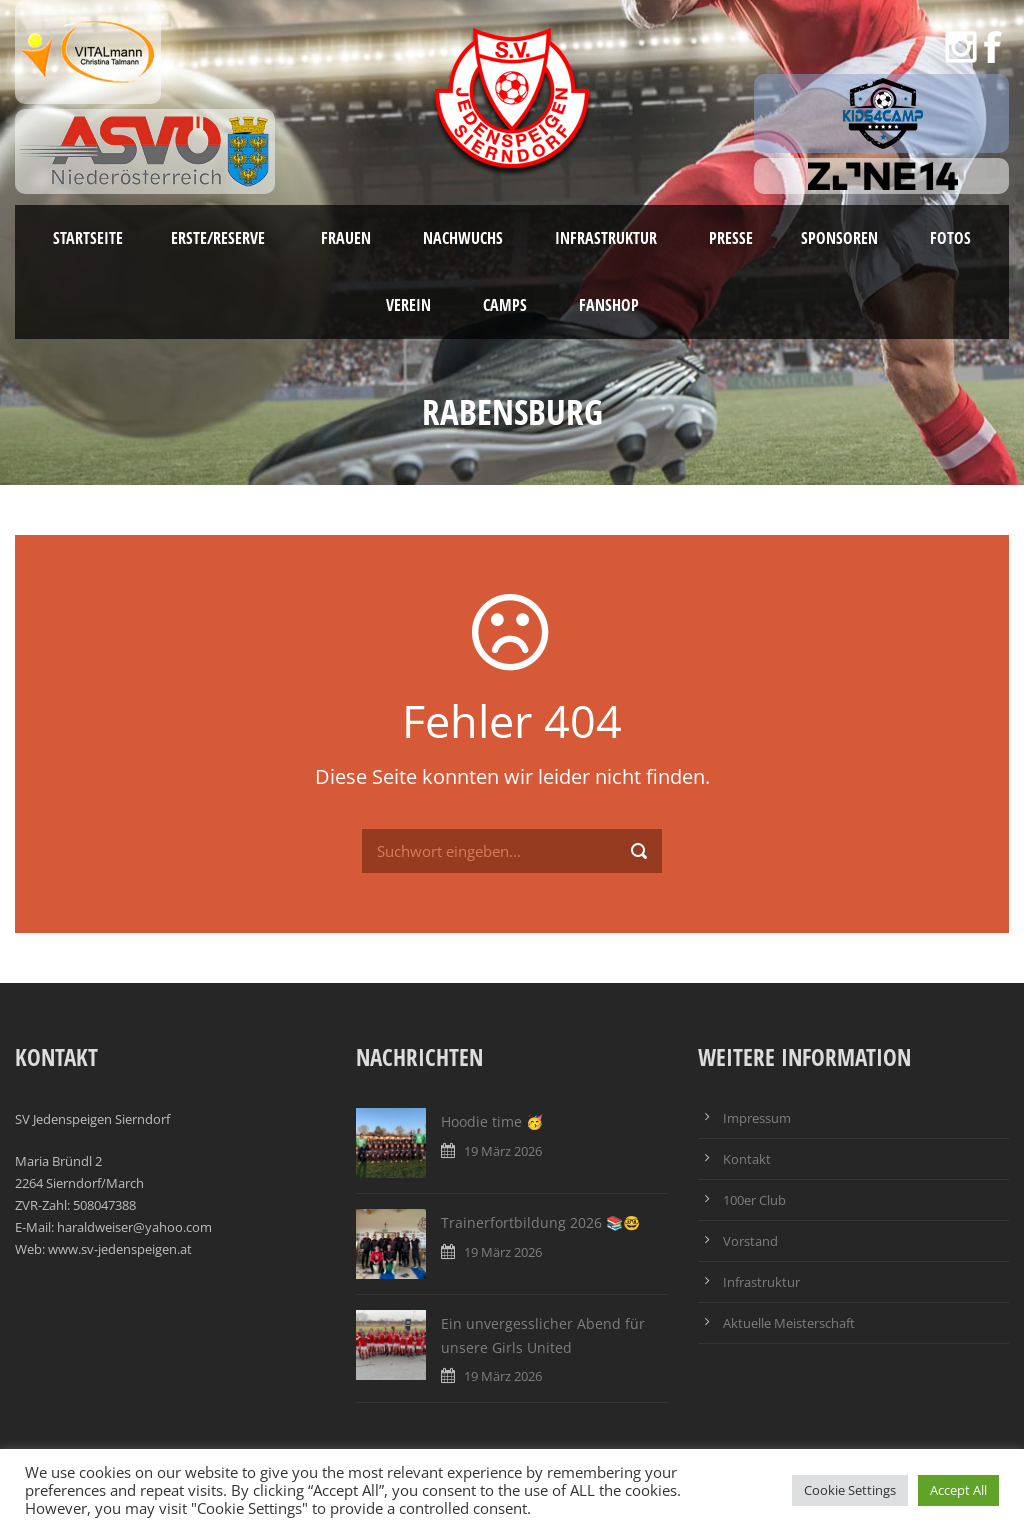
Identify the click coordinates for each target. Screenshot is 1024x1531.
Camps (505, 305)
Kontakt (747, 1159)
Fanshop (609, 305)
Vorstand (750, 1241)
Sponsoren (839, 238)
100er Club (754, 1200)
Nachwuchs (463, 238)
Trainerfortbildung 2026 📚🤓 (540, 1222)
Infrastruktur (606, 238)
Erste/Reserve (220, 238)
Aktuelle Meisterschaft (789, 1323)
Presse (731, 238)
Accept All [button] (958, 1490)
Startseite (88, 238)
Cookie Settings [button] (850, 1490)
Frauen (346, 238)
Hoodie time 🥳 (492, 1121)
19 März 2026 (503, 1151)
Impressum (757, 1118)
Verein (408, 305)
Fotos (950, 238)
